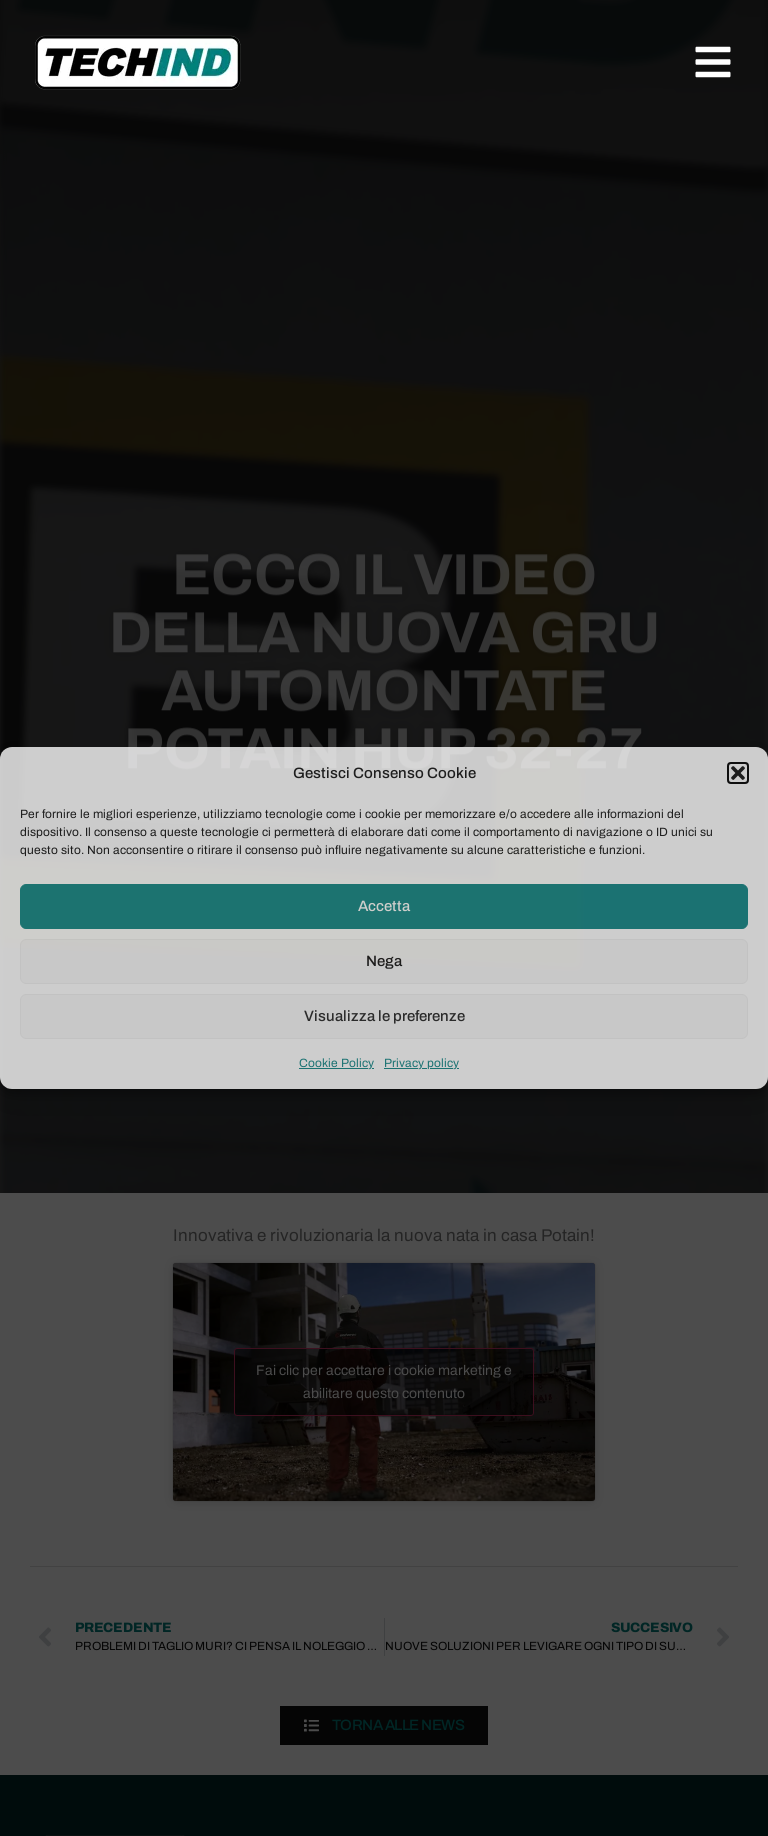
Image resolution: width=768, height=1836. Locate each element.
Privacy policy (421, 1063)
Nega (384, 961)
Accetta (384, 906)
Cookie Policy (336, 1063)
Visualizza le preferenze (384, 1016)
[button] (738, 773)
